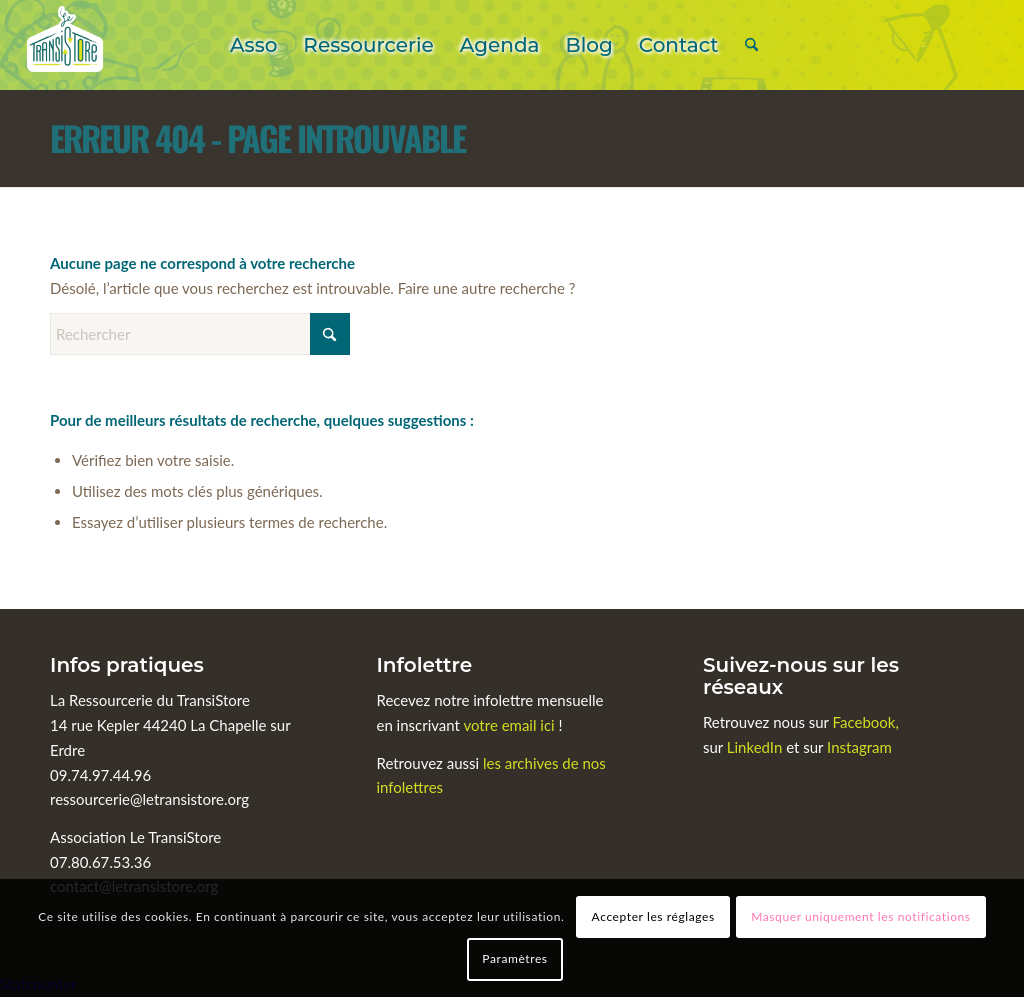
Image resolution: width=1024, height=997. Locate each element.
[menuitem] (253, 45)
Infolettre (424, 665)
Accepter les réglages (653, 916)
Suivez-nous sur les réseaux (801, 676)
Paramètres (514, 958)
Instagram (859, 747)
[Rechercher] (751, 45)
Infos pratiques (127, 665)
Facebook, (866, 722)
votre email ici (508, 725)
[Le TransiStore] (65, 45)
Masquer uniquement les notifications (860, 916)
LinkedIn (756, 747)
